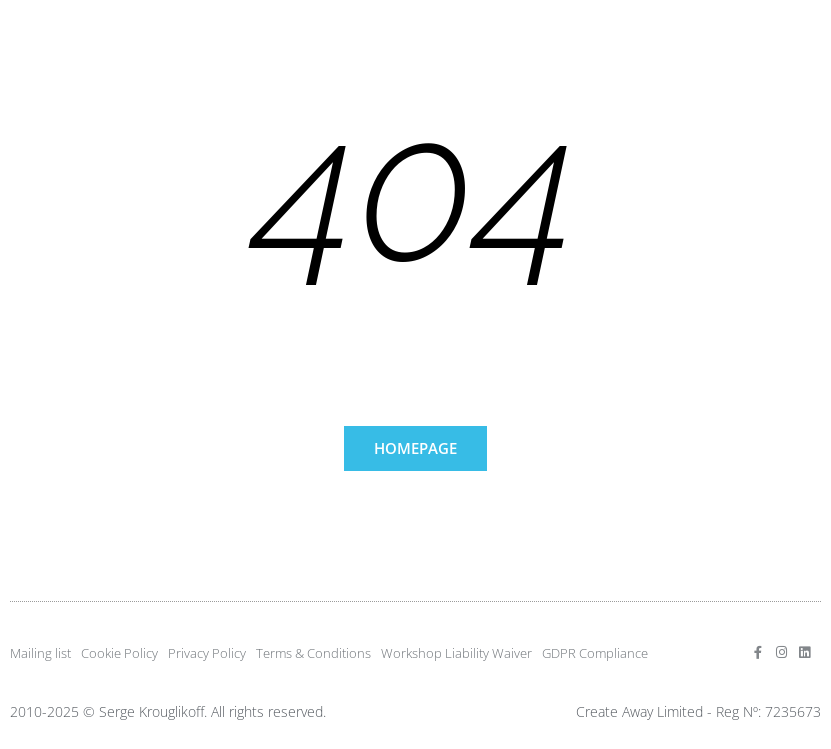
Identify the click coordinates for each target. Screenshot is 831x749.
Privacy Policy (207, 653)
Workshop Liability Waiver (456, 653)
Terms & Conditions (313, 653)
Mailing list (40, 653)
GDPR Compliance (595, 653)
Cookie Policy (119, 653)
